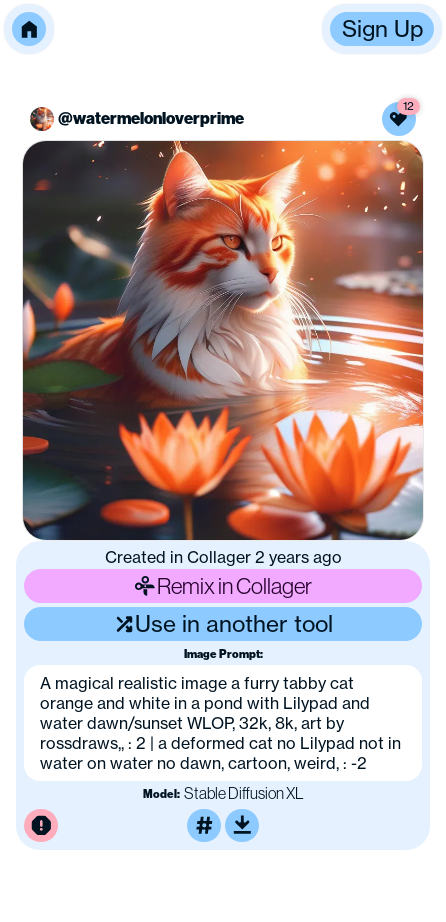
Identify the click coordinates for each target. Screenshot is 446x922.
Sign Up (382, 28)
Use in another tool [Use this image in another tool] (223, 623)
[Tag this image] (204, 826)
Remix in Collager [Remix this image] (223, 586)
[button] (29, 29)
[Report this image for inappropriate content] (41, 826)
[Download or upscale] (242, 826)
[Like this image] (399, 119)
